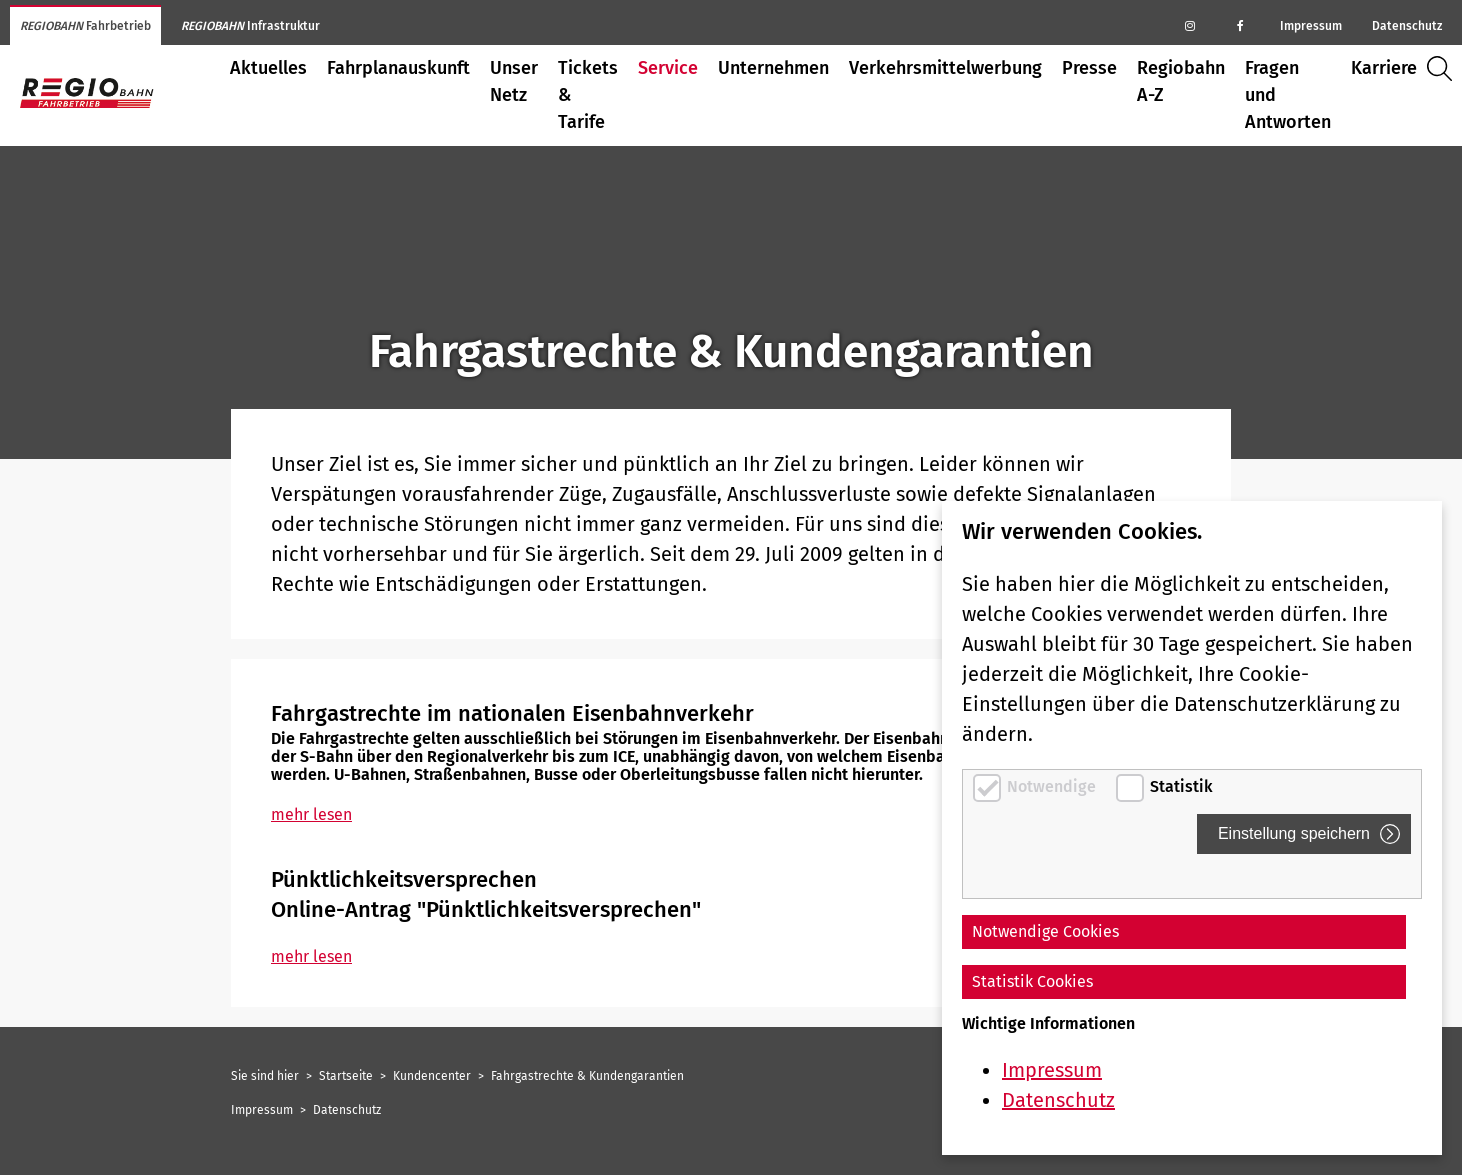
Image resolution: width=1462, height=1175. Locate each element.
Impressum (1311, 26)
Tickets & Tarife (588, 95)
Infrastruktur (250, 26)
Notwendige (1053, 786)
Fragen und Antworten (1288, 95)
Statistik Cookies (1032, 981)
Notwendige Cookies (1045, 931)
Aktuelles (268, 68)
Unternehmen (773, 68)
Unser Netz (514, 81)
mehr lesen (311, 814)
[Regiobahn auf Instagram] (1190, 25)
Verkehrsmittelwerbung (945, 68)
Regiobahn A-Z (1181, 81)
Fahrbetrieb (85, 26)
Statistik (1181, 786)
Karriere (1384, 68)
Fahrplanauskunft (398, 68)
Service (668, 68)
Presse (1089, 68)
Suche (1444, 68)
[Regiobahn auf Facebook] (1240, 25)
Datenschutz (1407, 26)
